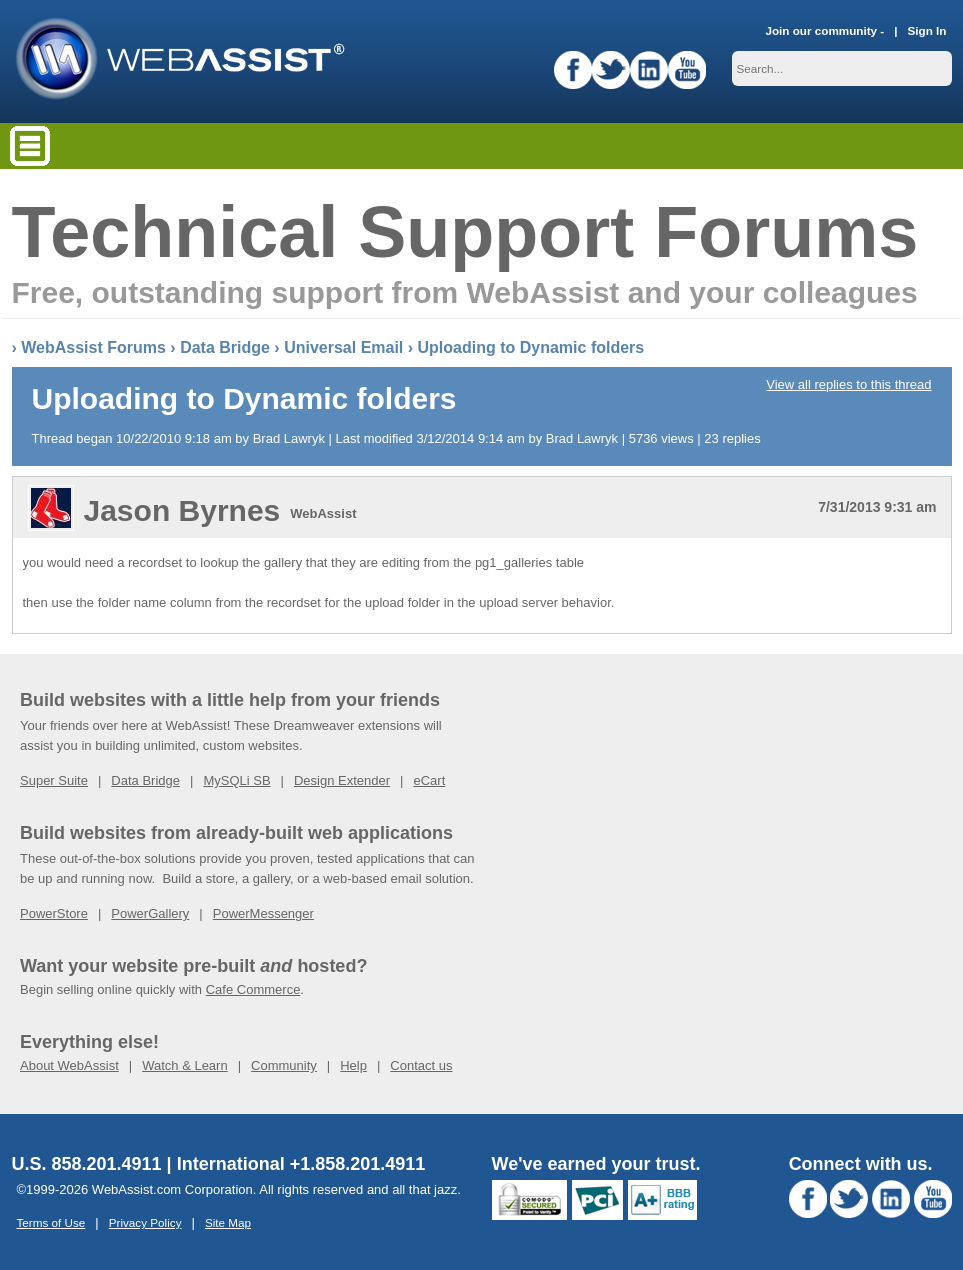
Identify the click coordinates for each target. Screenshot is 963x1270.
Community (284, 1065)
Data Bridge (225, 347)
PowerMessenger (263, 913)
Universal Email (343, 347)
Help (353, 1065)
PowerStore (54, 913)
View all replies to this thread (848, 384)
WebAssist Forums (93, 347)
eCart (429, 780)
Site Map (228, 1222)
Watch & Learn (185, 1065)
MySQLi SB (236, 780)
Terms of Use (51, 1222)
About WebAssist (69, 1065)
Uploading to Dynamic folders (531, 347)
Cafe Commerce (253, 989)
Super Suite (54, 780)
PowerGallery (150, 913)
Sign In (927, 30)
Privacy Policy (145, 1222)
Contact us (421, 1065)
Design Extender (342, 780)
